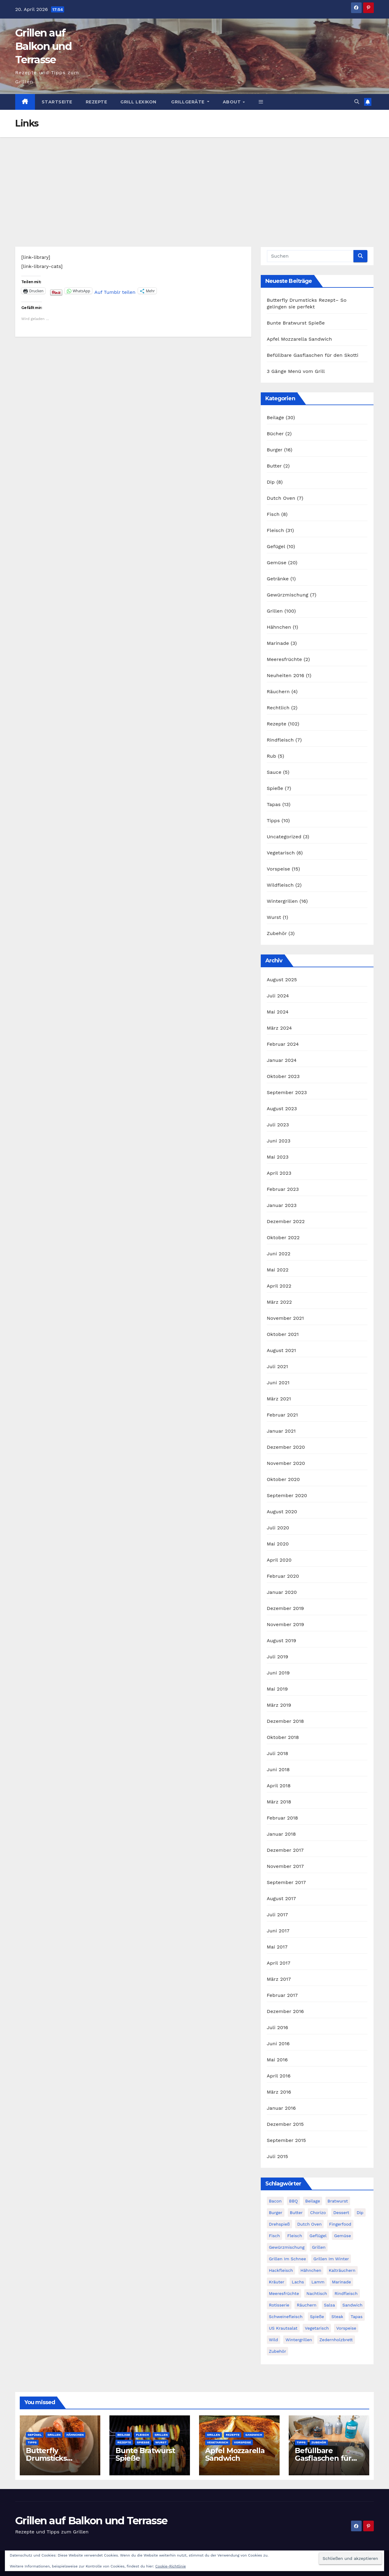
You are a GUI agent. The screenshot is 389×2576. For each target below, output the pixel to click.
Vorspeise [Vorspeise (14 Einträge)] (346, 2328)
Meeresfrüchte (284, 659)
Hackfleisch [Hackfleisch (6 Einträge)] (281, 2270)
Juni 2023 (279, 1141)
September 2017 (286, 1882)
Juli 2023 (278, 1125)
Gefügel (276, 546)
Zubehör (277, 933)
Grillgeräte (188, 102)
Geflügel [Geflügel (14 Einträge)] (317, 2235)
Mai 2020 (278, 1544)
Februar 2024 (283, 1044)
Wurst (274, 917)
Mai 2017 (277, 1947)
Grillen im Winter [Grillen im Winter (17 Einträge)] (331, 2258)
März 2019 (279, 1705)
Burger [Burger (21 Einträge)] (275, 2212)
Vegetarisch (281, 853)
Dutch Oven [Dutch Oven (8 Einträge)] (309, 2224)
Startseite (57, 102)
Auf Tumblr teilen (115, 291)
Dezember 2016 (285, 2011)
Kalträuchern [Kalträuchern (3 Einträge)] (342, 2270)
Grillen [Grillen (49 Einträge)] (318, 2247)
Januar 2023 (282, 1205)
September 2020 (287, 1495)
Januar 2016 (281, 2108)
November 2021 (285, 1318)
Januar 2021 (281, 1431)
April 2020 (279, 1560)
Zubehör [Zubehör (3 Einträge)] (277, 2351)
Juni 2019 (278, 1673)
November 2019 (285, 1624)
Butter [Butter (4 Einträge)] (296, 2212)
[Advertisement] (194, 182)
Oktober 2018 (283, 1737)
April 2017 (279, 1963)
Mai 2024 (278, 1012)
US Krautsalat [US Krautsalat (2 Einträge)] (283, 2328)
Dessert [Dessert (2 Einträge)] (341, 2212)
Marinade (278, 643)
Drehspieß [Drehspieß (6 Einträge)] (279, 2224)
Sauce (274, 772)
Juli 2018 (277, 1753)
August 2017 (281, 1898)
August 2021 (281, 1350)
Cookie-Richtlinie (170, 2566)
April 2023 (279, 1173)
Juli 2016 (277, 2027)
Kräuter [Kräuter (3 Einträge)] (276, 2281)
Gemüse (277, 562)
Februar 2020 (283, 1576)
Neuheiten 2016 (285, 675)
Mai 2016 (277, 2060)
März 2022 (279, 1302)
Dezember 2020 (286, 1447)
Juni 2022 (279, 1254)
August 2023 (282, 1108)
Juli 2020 (278, 1528)
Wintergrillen (282, 901)
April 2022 (279, 1286)
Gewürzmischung (287, 595)
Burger (275, 450)
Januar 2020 (282, 1592)
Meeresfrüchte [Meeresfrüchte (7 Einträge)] (284, 2293)
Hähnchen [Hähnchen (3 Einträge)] (311, 2270)
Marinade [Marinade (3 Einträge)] (341, 2281)
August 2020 (282, 1511)
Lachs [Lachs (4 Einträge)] (298, 2281)
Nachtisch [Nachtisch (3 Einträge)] (316, 2293)
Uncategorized (284, 837)
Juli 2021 (277, 1366)
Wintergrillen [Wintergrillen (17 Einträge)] (298, 2339)
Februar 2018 (282, 1818)
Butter (274, 466)
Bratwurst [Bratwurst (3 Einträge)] (338, 2201)
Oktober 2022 (283, 1237)
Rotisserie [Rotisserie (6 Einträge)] (279, 2305)
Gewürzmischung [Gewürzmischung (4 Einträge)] (287, 2247)
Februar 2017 (282, 1995)
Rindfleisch (280, 740)
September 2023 (287, 1092)
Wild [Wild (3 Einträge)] (273, 2339)
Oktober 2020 (283, 1479)
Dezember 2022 (286, 1221)
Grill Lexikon (138, 102)
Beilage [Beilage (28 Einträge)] (312, 2201)
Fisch (273, 514)
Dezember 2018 (285, 1721)
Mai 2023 (278, 1157)
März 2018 (279, 1802)
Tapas (274, 804)
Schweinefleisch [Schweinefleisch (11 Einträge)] (286, 2316)
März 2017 (279, 1979)
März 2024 (279, 1028)
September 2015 (286, 2140)
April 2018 (279, 1786)
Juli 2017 (277, 1914)
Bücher (275, 433)
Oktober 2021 (283, 1334)
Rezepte (96, 102)
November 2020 (286, 1463)
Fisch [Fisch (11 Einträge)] (274, 2235)
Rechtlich (278, 708)
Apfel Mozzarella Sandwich (299, 339)
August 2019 (281, 1640)
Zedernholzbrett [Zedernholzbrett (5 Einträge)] (336, 2339)
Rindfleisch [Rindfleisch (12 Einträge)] (346, 2293)
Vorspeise (278, 869)
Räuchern (278, 691)
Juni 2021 (278, 1382)
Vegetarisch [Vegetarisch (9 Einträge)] (317, 2328)
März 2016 (279, 2092)
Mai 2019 (277, 1689)
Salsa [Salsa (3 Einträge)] (329, 2305)
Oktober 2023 (283, 1076)
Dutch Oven (281, 498)
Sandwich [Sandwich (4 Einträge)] (353, 2305)
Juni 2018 (278, 1769)
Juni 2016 (278, 2043)
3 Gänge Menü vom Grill (296, 371)
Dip (271, 482)
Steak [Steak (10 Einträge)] (337, 2316)
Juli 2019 (277, 1657)
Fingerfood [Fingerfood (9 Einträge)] (340, 2224)
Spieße (275, 788)
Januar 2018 (281, 1834)
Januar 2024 (282, 1060)
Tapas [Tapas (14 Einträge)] (357, 2316)
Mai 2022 (278, 1270)
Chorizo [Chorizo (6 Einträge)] (318, 2212)
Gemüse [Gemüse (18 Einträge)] (342, 2235)
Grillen (275, 611)
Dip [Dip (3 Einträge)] (359, 2212)
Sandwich (253, 2434)
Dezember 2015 (285, 2124)
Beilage (275, 417)
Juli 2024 (278, 996)
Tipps (273, 820)
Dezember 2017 (285, 1850)
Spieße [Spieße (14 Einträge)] (317, 2316)
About (232, 102)
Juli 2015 (277, 2156)
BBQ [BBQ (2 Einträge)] (293, 2201)
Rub (271, 756)
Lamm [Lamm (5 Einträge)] (318, 2281)
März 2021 (279, 1399)
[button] (261, 102)
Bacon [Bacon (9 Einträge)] (275, 2201)
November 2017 (285, 1866)
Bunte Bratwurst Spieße (296, 323)
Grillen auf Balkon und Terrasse (43, 46)
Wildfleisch (280, 885)
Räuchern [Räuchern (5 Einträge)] (306, 2305)
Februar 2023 (283, 1189)
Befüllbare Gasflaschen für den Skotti (312, 355)
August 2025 (282, 979)
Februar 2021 (282, 1415)
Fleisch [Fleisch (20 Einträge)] (294, 2235)
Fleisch (275, 530)
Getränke (278, 579)
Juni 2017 (278, 1931)
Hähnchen (279, 627)
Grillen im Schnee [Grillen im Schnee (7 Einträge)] (287, 2258)
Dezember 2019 (285, 1608)
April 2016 (279, 2076)
